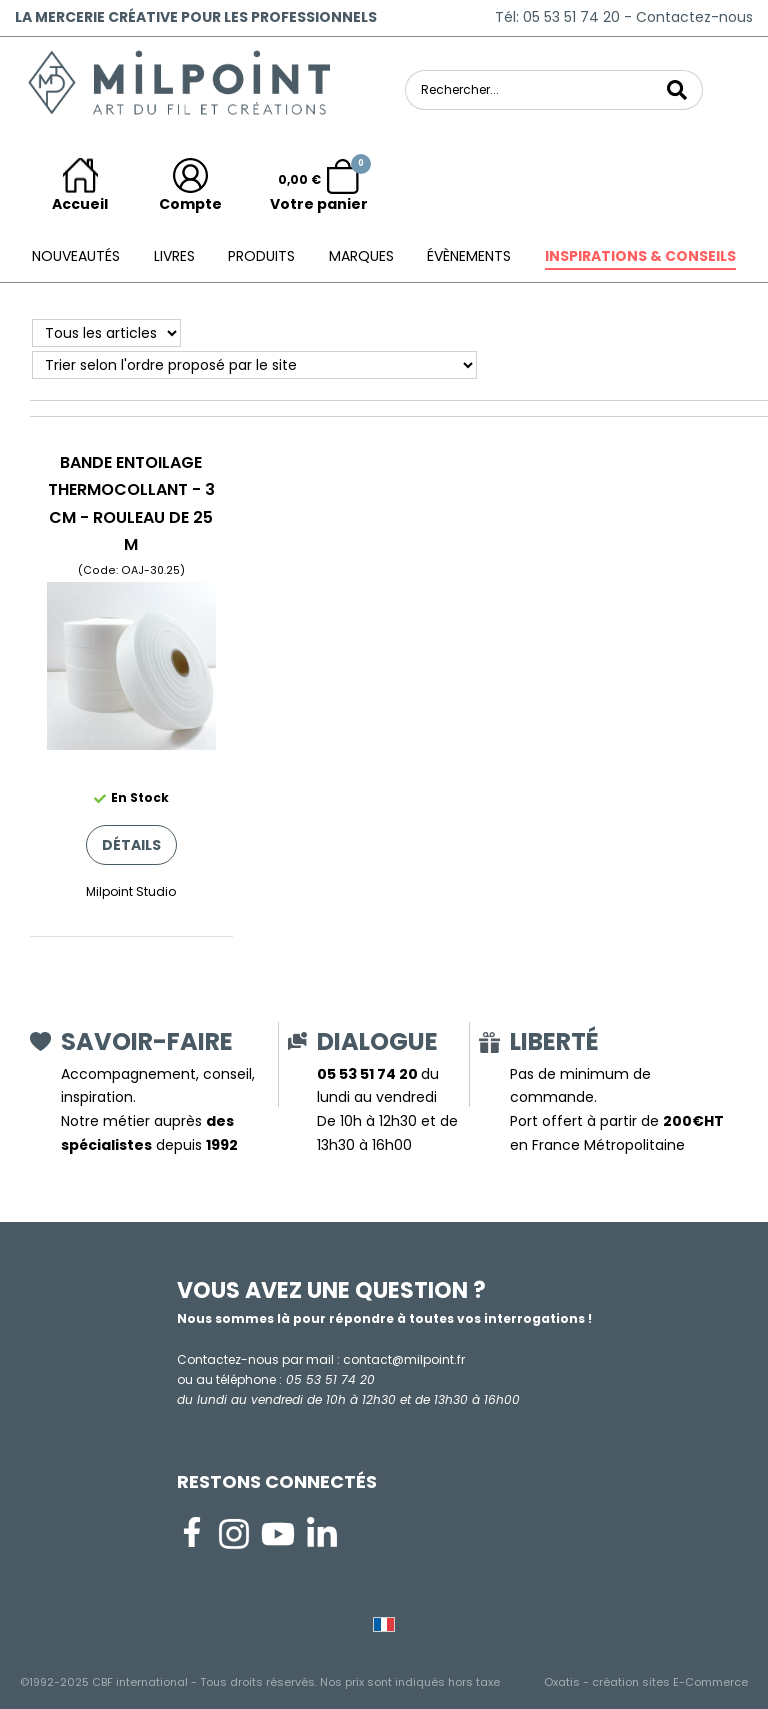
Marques (361, 256)
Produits (261, 256)
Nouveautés (76, 256)
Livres (174, 256)
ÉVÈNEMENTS (469, 256)
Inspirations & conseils (640, 256)
